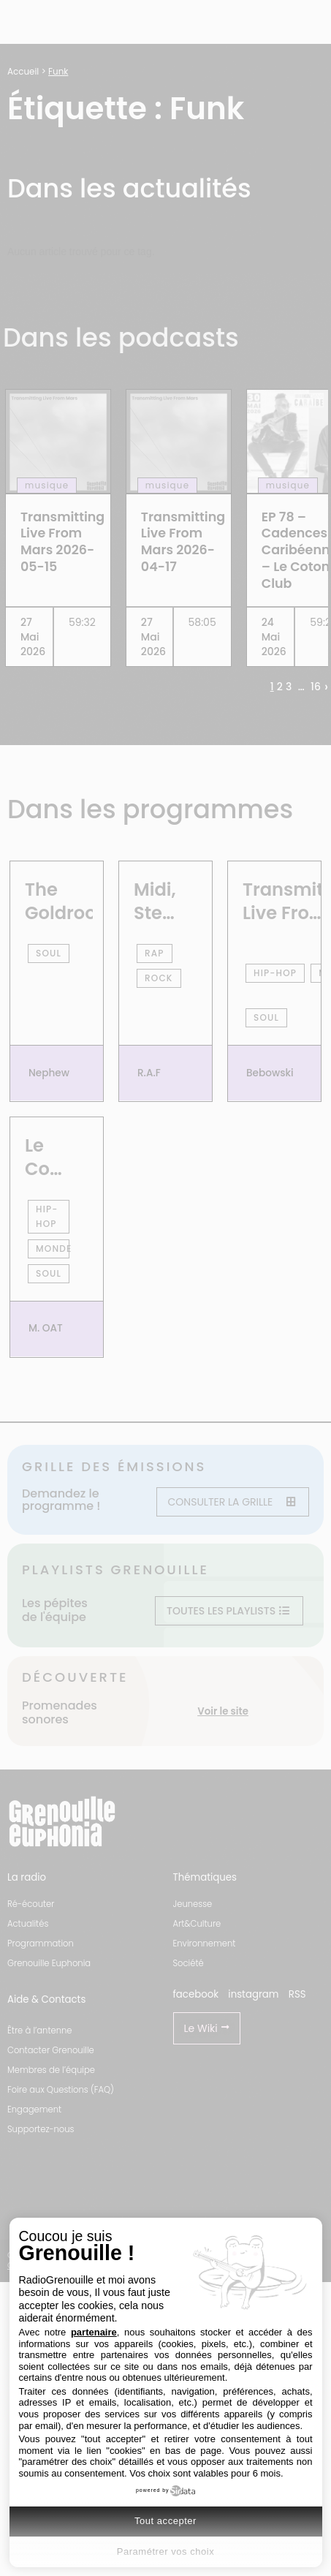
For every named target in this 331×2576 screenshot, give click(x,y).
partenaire (94, 2332)
